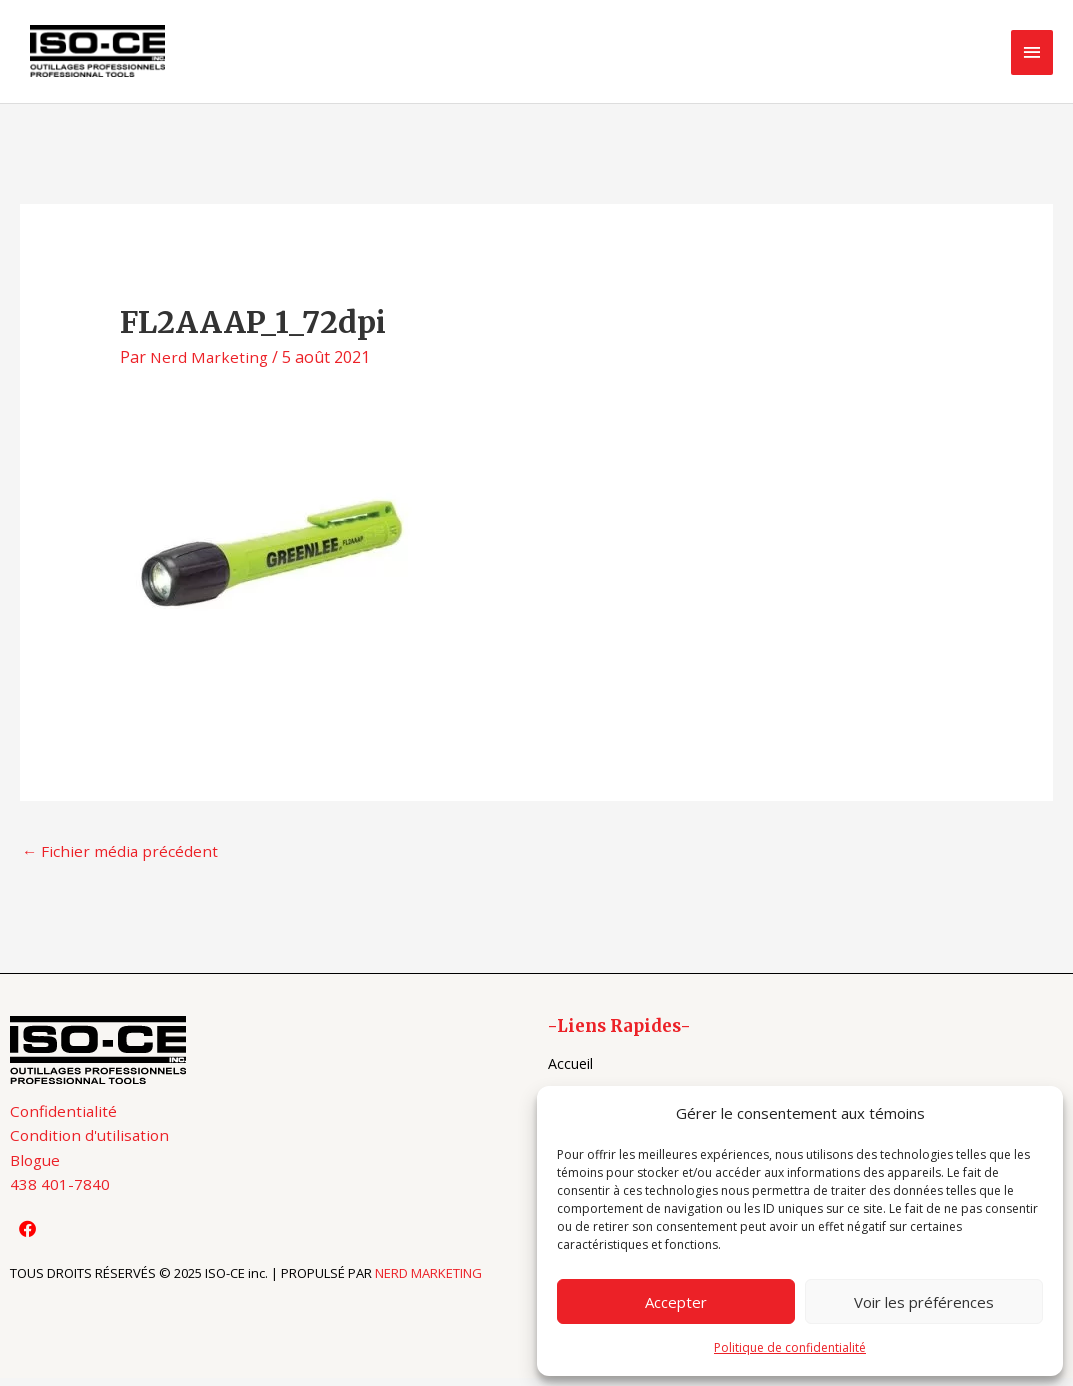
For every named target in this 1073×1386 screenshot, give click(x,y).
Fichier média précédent (121, 859)
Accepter (676, 1302)
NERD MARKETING (428, 1286)
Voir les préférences (924, 1302)
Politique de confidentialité (790, 1347)
